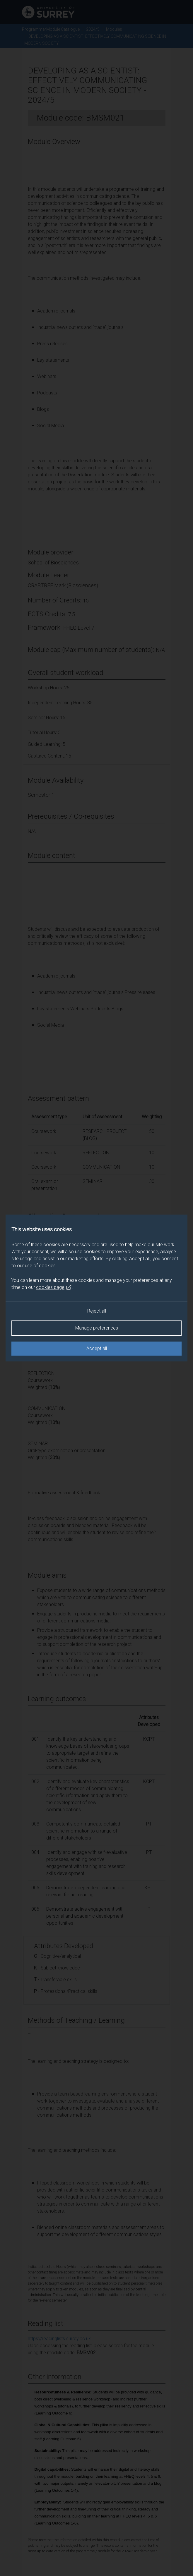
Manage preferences (96, 1328)
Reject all (96, 1311)
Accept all (96, 1348)
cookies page (54, 1287)
